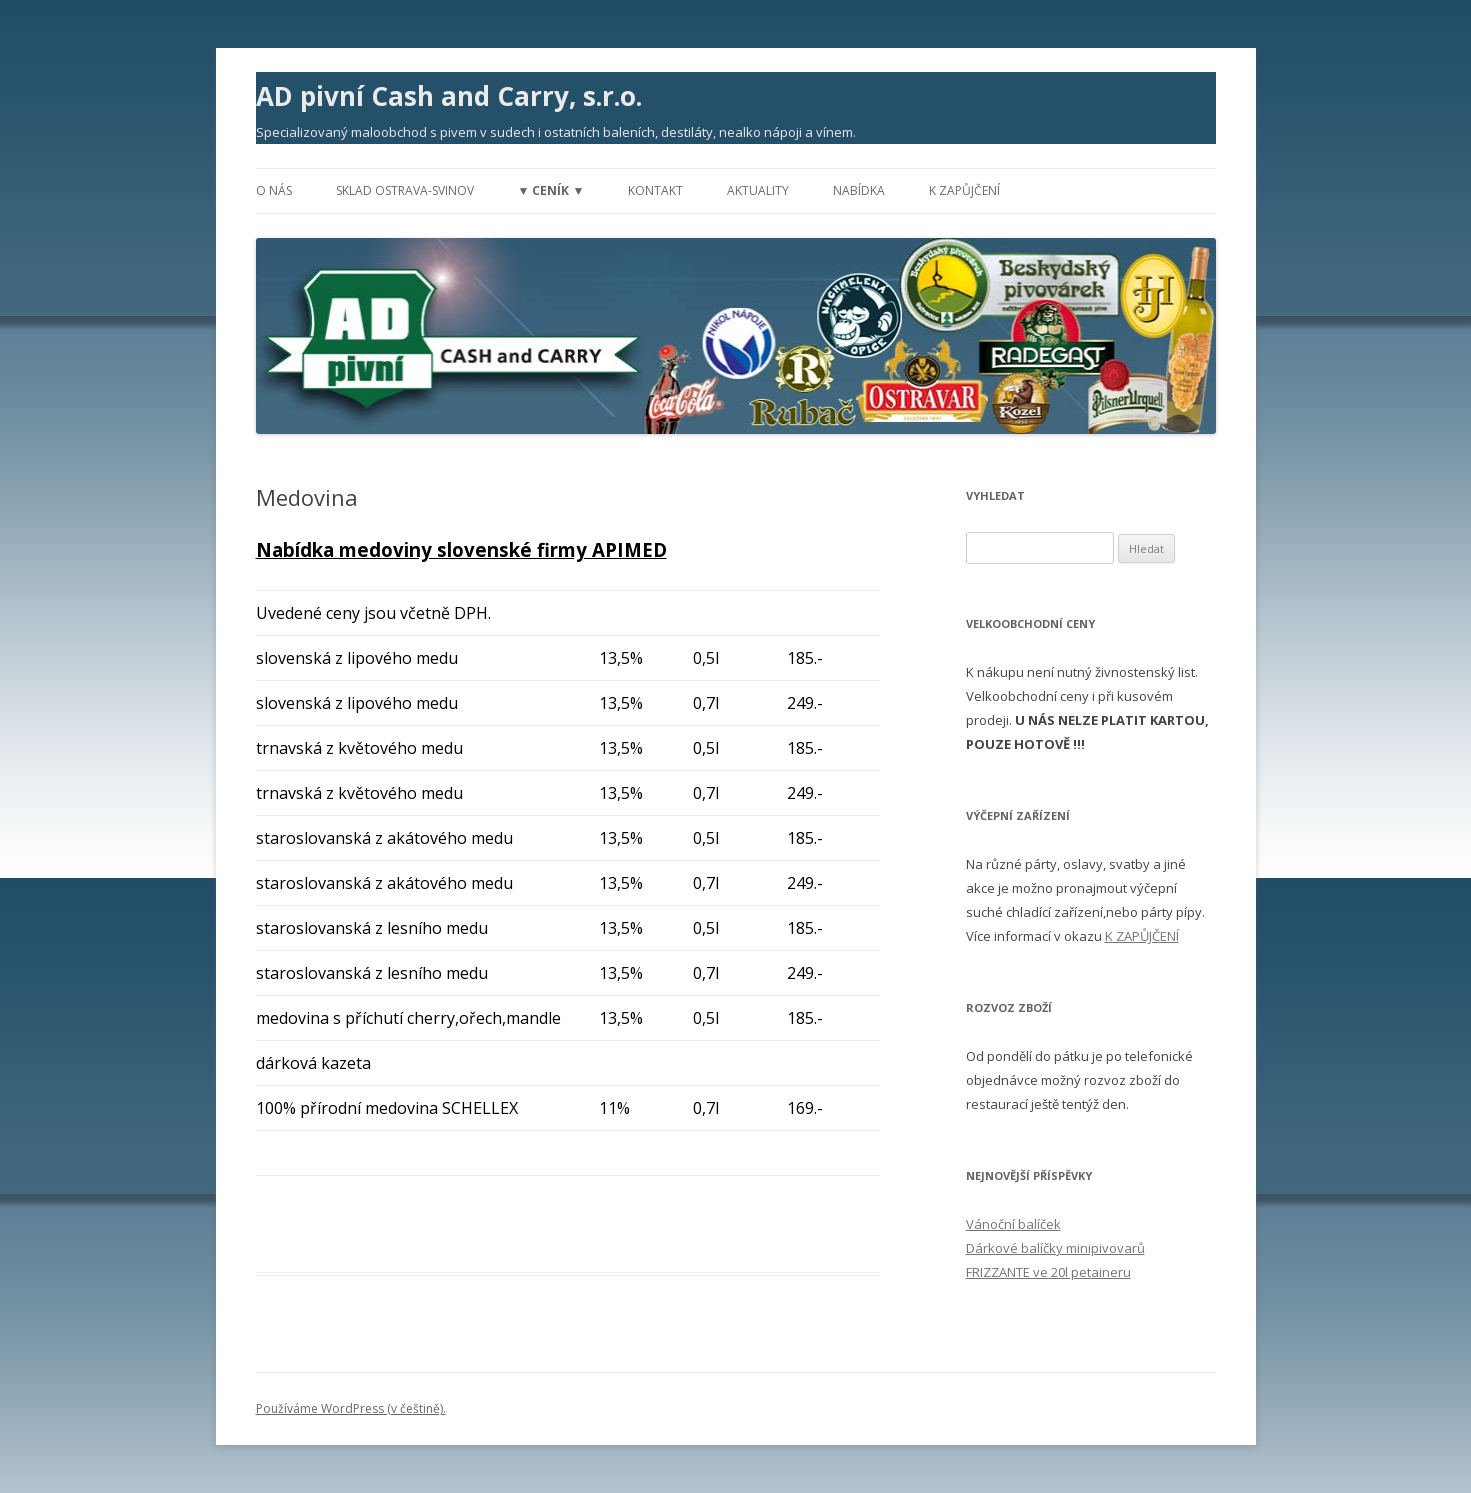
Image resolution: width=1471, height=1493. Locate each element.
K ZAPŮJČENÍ (1142, 936)
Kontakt (655, 190)
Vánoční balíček (1013, 1224)
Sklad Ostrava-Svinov (405, 190)
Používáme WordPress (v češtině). (351, 1408)
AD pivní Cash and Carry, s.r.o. (449, 96)
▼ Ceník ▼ (551, 190)
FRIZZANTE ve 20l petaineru (1048, 1272)
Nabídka (859, 190)
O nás (274, 190)
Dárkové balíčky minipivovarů (1055, 1248)
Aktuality (758, 190)
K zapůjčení (964, 190)
